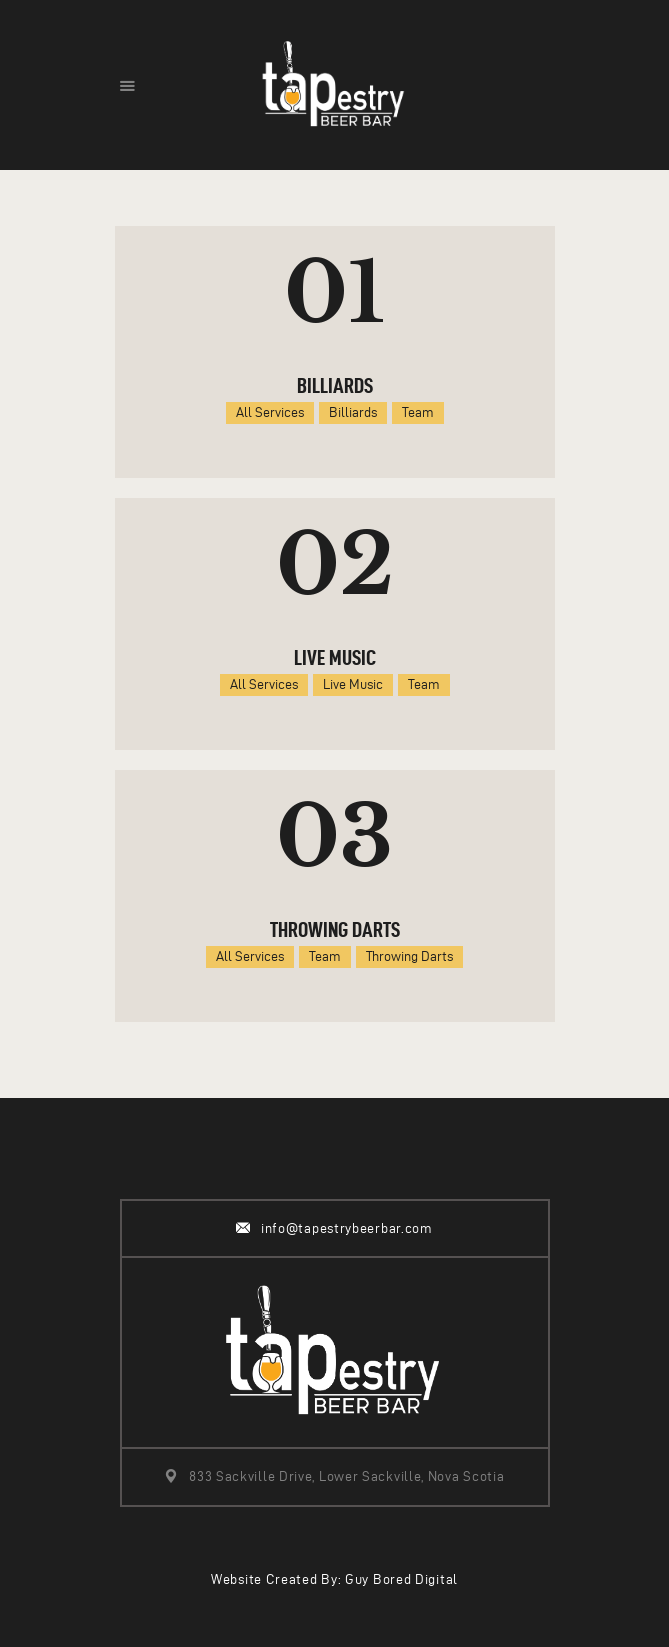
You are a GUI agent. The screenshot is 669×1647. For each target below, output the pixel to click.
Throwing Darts (335, 929)
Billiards (335, 385)
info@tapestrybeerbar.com (347, 1228)
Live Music (335, 657)
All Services (270, 412)
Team (418, 412)
